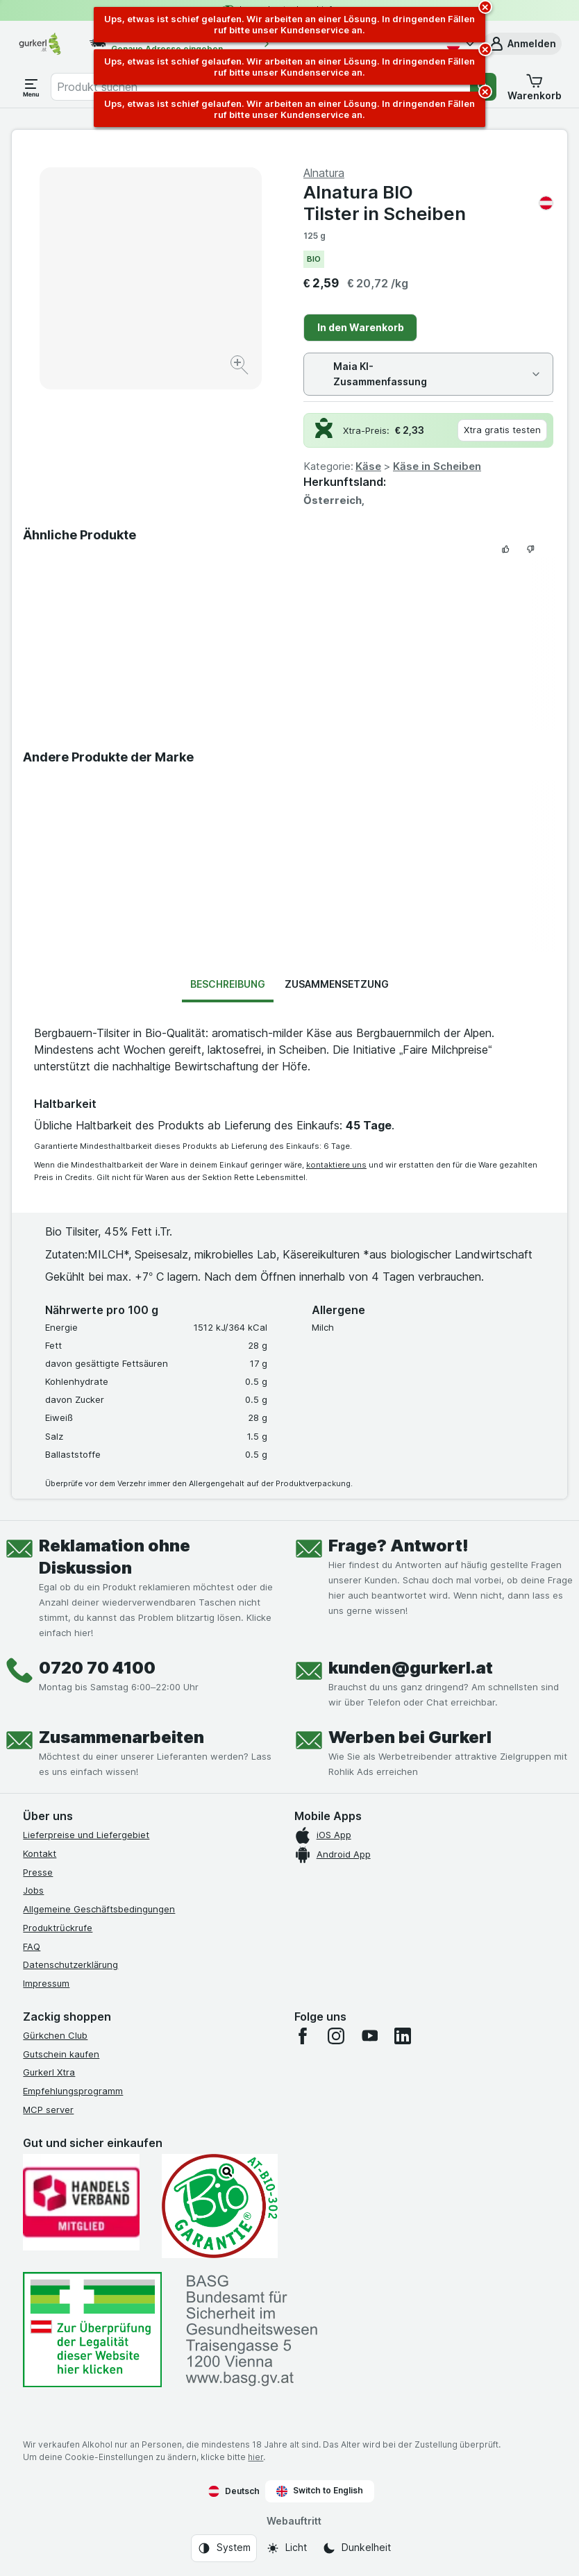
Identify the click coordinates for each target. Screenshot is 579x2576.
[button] (522, 44)
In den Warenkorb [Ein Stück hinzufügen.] (360, 327)
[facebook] (302, 2036)
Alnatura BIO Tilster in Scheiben (428, 202)
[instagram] (336, 2036)
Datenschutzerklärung (70, 1964)
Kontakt (39, 1853)
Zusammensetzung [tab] (337, 984)
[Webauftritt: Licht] (286, 2548)
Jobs (33, 1890)
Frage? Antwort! (398, 1545)
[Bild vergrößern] (240, 366)
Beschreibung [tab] (227, 984)
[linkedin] (402, 2036)
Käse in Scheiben (437, 466)
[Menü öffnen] (31, 87)
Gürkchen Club (55, 2035)
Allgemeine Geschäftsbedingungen (99, 1908)
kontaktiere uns (336, 1165)
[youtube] (369, 2036)
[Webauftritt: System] (224, 2548)
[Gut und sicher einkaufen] (220, 2206)
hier (255, 2457)
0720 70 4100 (97, 1668)
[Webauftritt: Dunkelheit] (356, 2548)
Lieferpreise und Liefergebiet (86, 1834)
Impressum (46, 1983)
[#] (92, 2330)
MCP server (48, 2109)
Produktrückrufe (57, 1927)
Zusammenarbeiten (121, 1737)
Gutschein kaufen (61, 2054)
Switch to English (319, 2490)
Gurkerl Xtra (49, 2072)
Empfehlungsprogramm (73, 2090)
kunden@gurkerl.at (410, 1668)
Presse (38, 1872)
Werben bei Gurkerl (410, 1737)
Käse (368, 466)
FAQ (31, 1946)
